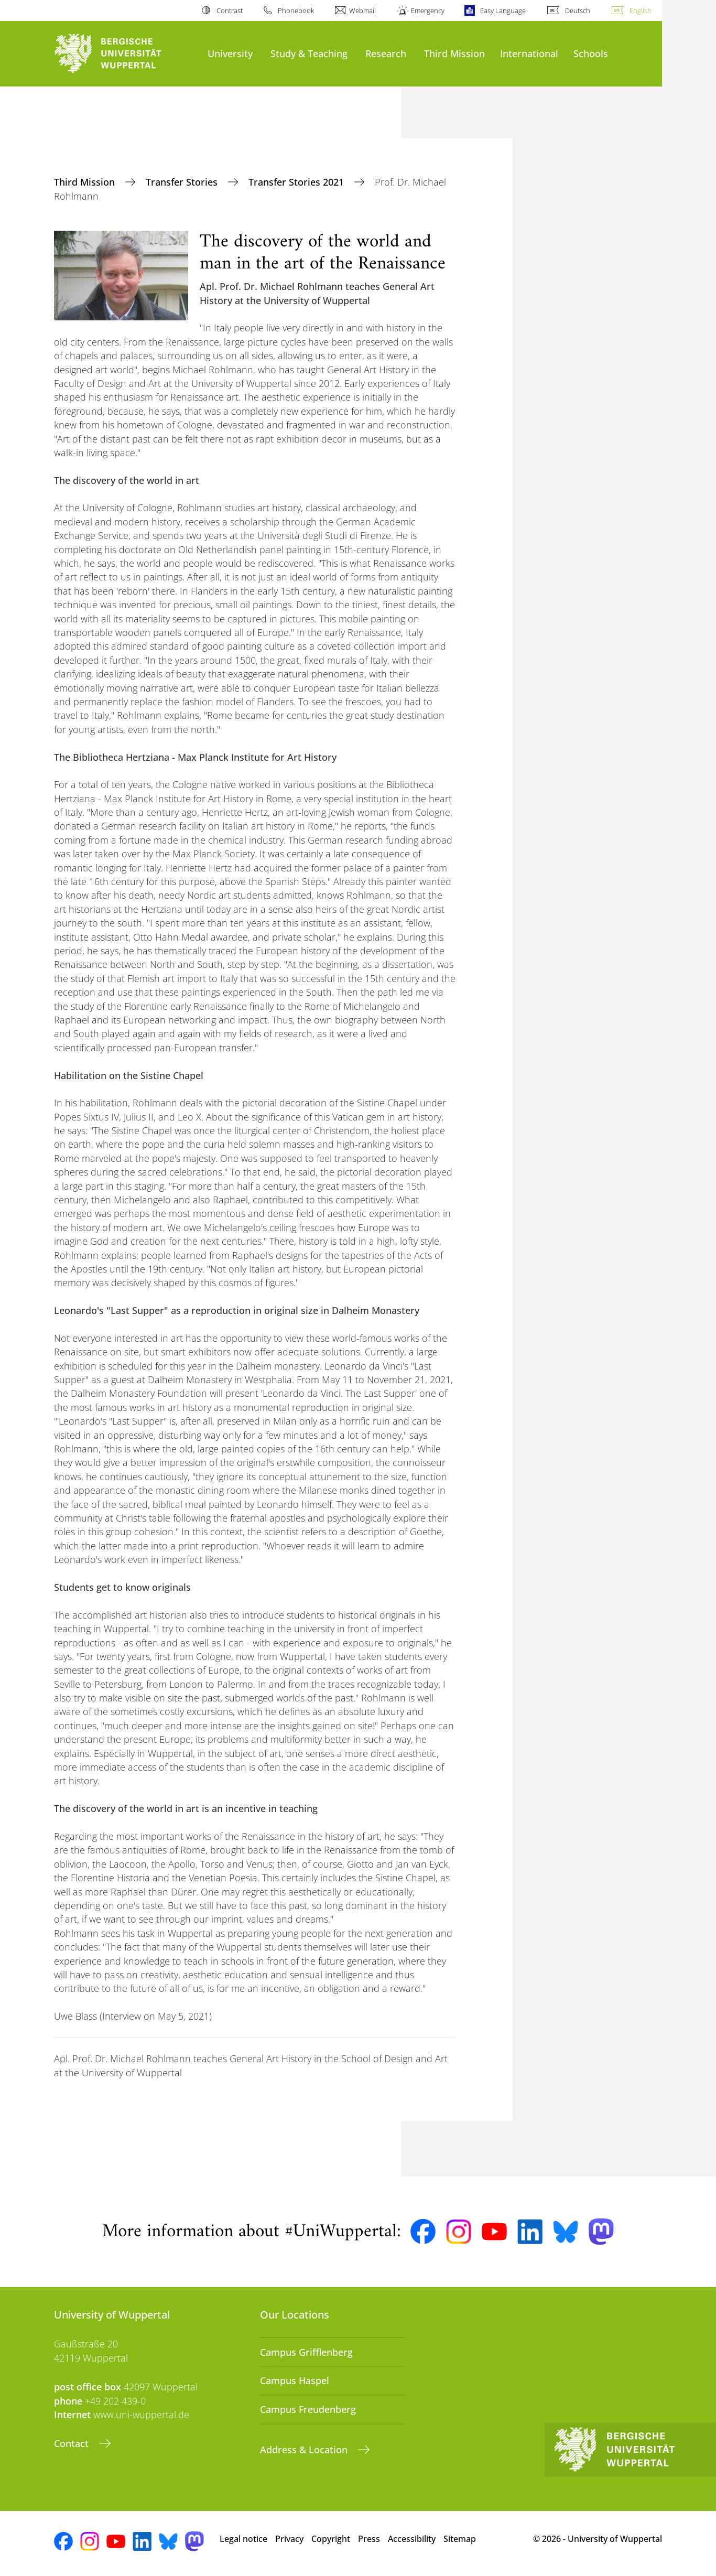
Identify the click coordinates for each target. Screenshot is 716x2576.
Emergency (427, 10)
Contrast (229, 10)
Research (385, 53)
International (529, 53)
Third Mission (454, 53)
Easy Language (503, 10)
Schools (590, 53)
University (230, 53)
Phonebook (296, 10)
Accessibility (412, 2539)
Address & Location (305, 2449)
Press (369, 2539)
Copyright (330, 2539)
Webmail (362, 10)
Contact (72, 2443)
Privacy (289, 2539)
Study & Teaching (309, 53)
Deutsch (577, 10)
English (641, 10)
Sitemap (459, 2539)
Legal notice (243, 2539)
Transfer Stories (183, 182)
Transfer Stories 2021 (297, 182)
